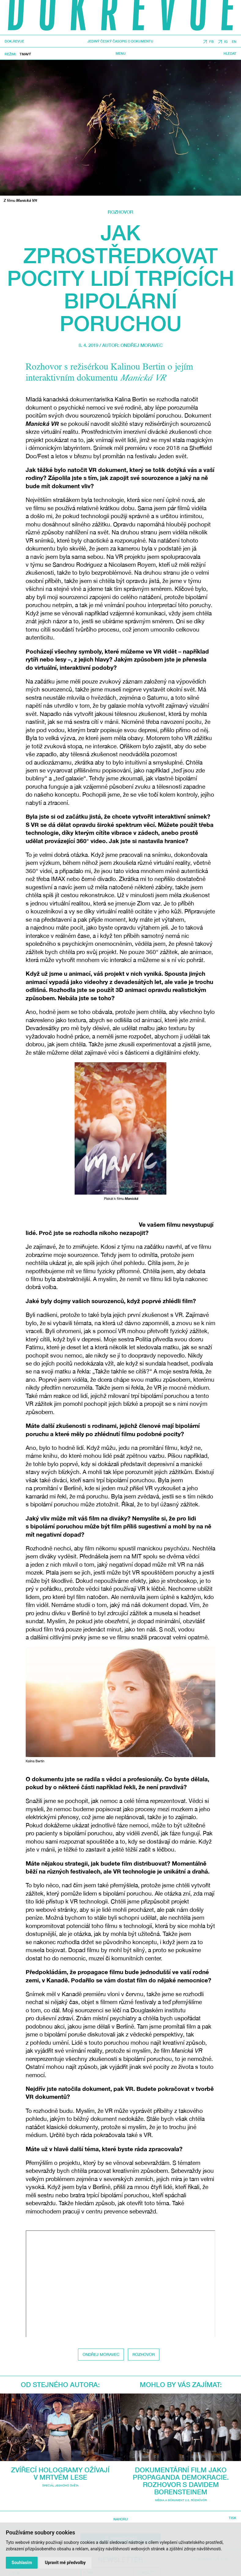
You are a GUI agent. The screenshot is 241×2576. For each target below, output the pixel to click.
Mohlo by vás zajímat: (181, 2385)
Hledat (230, 53)
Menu (121, 53)
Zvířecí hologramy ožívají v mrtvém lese (60, 2473)
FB (211, 41)
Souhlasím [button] (22, 2562)
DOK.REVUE (14, 41)
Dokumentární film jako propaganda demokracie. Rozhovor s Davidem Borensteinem (181, 2481)
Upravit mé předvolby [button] (65, 2562)
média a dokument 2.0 (172, 2500)
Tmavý (25, 54)
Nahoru (120, 2519)
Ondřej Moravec (141, 345)
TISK (232, 2518)
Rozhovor (120, 212)
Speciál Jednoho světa (60, 2485)
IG (226, 41)
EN (234, 41)
